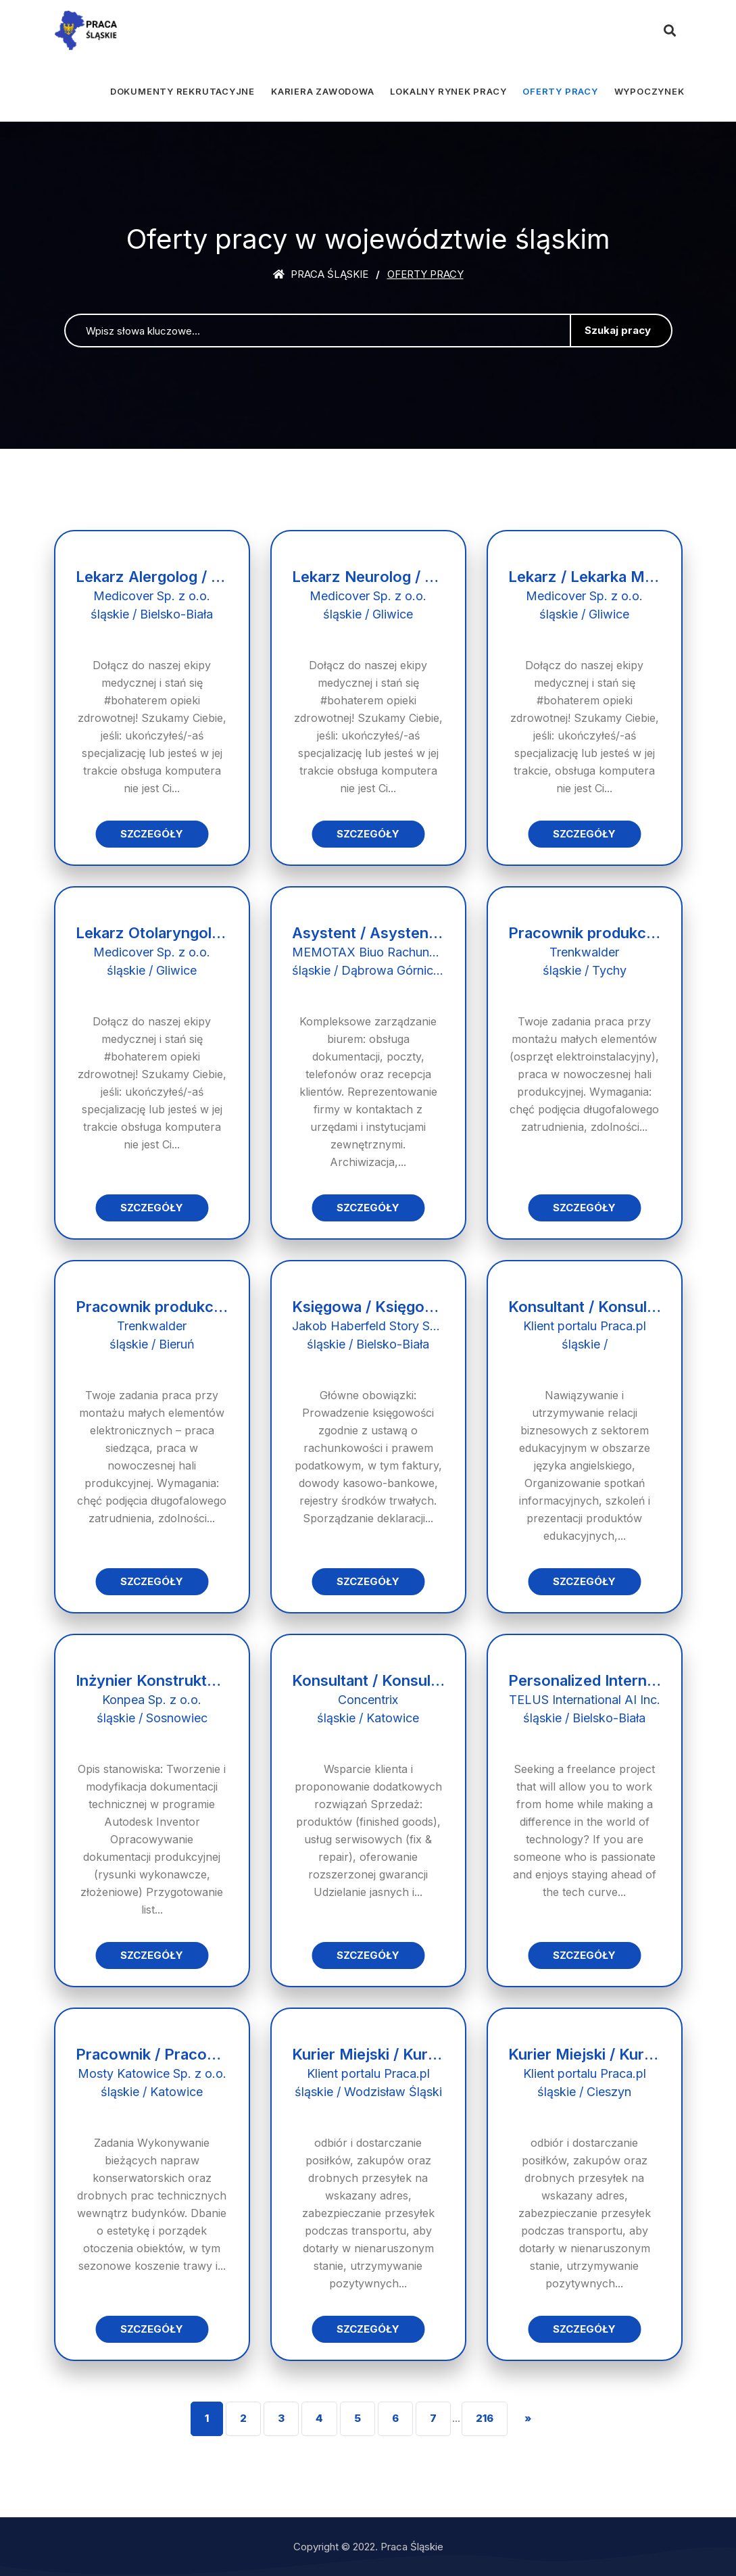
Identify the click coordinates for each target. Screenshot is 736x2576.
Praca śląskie (320, 274)
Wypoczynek (649, 91)
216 (484, 2418)
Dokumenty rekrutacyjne (182, 91)
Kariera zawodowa (322, 91)
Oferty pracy (559, 91)
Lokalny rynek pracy (448, 91)
